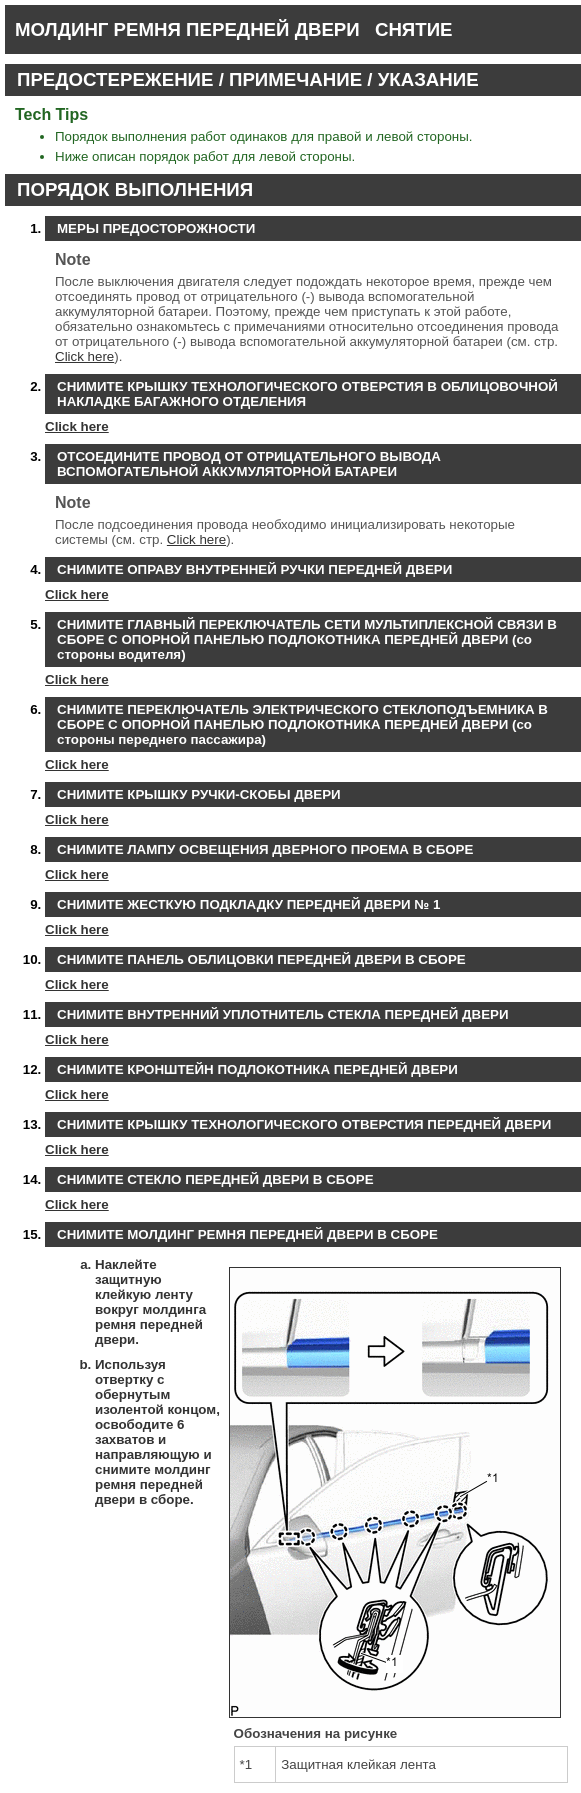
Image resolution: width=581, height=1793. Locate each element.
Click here (84, 356)
